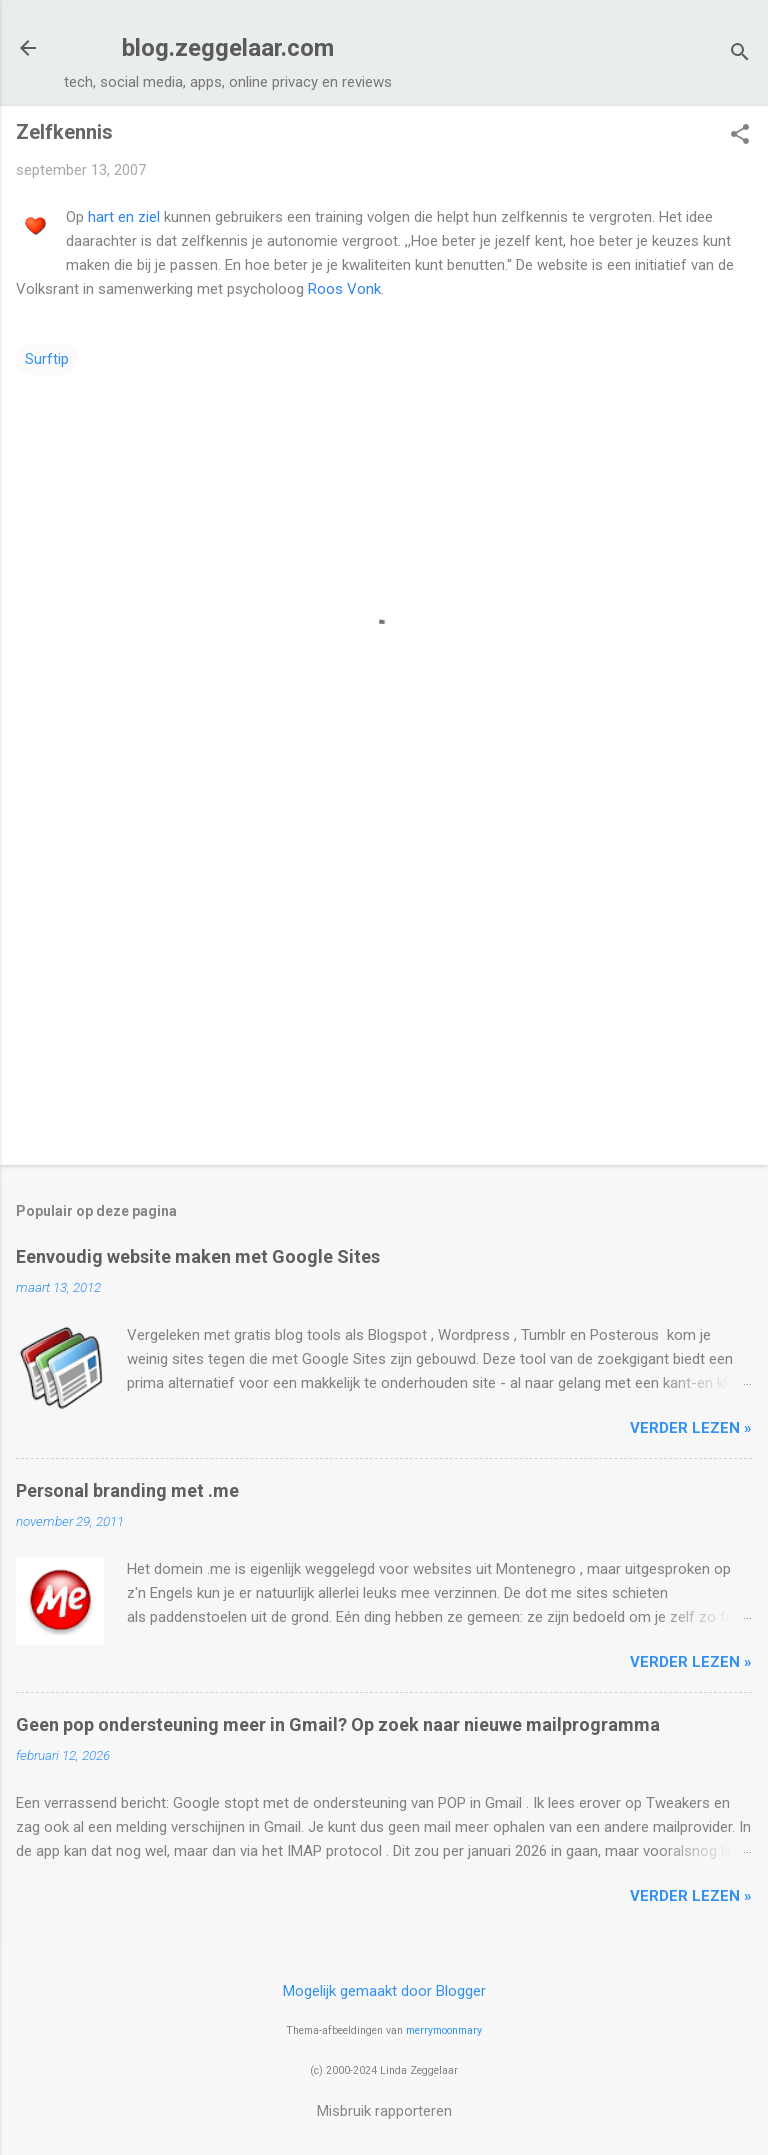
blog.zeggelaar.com (228, 48)
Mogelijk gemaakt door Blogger (384, 1991)
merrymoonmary (444, 2030)
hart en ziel (124, 217)
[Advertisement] (384, 993)
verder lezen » (691, 1428)
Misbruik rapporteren (384, 2111)
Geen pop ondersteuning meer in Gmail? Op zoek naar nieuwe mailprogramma (338, 1724)
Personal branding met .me (127, 1490)
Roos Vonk (344, 289)
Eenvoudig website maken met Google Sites (198, 1256)
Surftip (47, 359)
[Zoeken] (740, 54)
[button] (740, 136)
